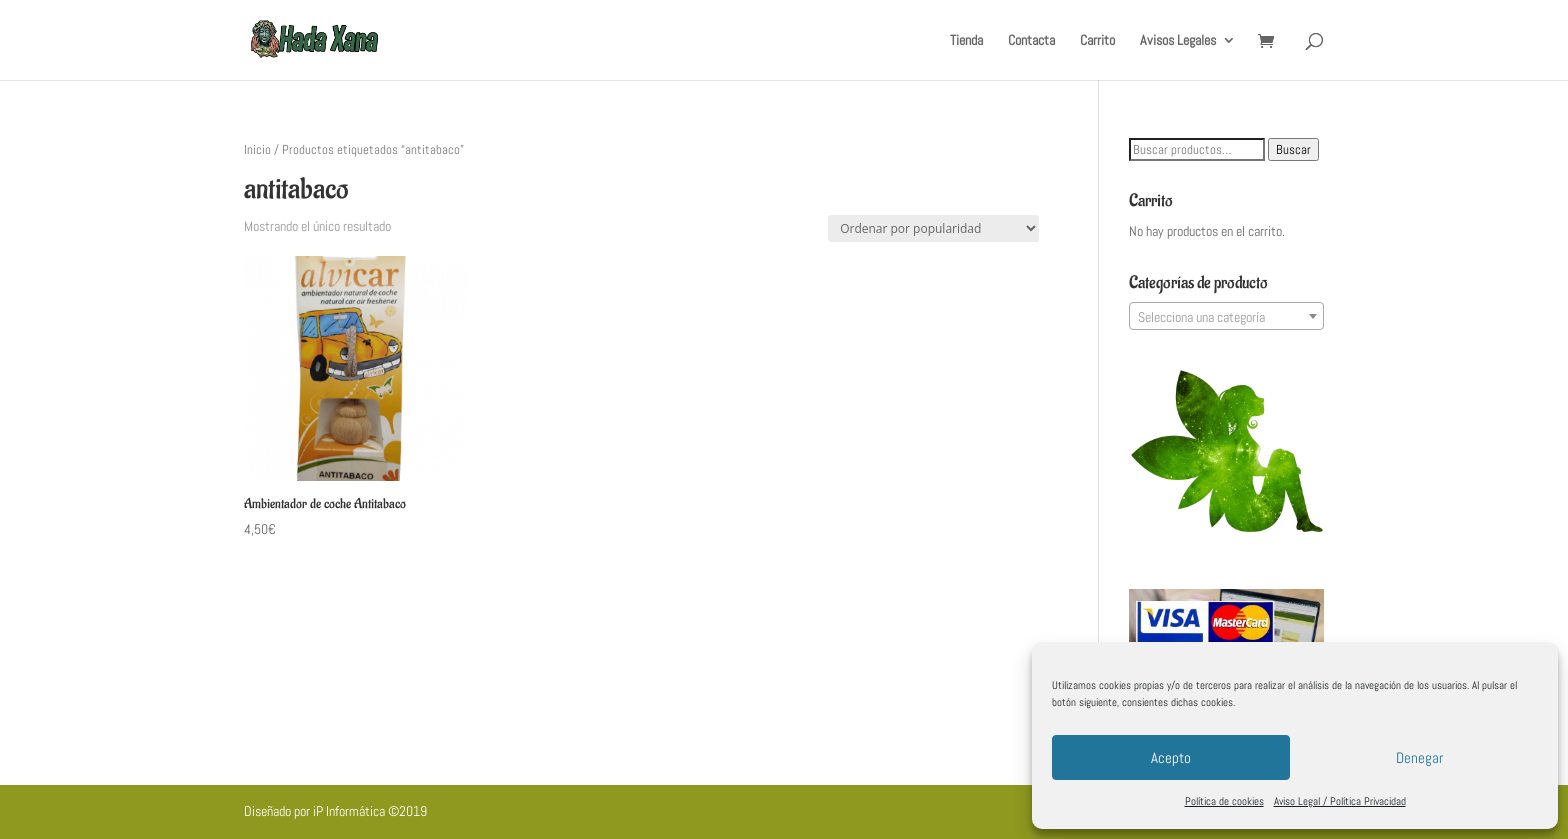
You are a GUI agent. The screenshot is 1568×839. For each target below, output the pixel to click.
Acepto (1171, 757)
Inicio (257, 149)
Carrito (1097, 41)
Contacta (1031, 41)
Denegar (1419, 757)
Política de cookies (1224, 801)
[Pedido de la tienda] (933, 228)
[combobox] (1226, 316)
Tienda (966, 41)
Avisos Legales (1178, 41)
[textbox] (1226, 317)
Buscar (1293, 149)
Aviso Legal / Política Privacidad (1340, 801)
